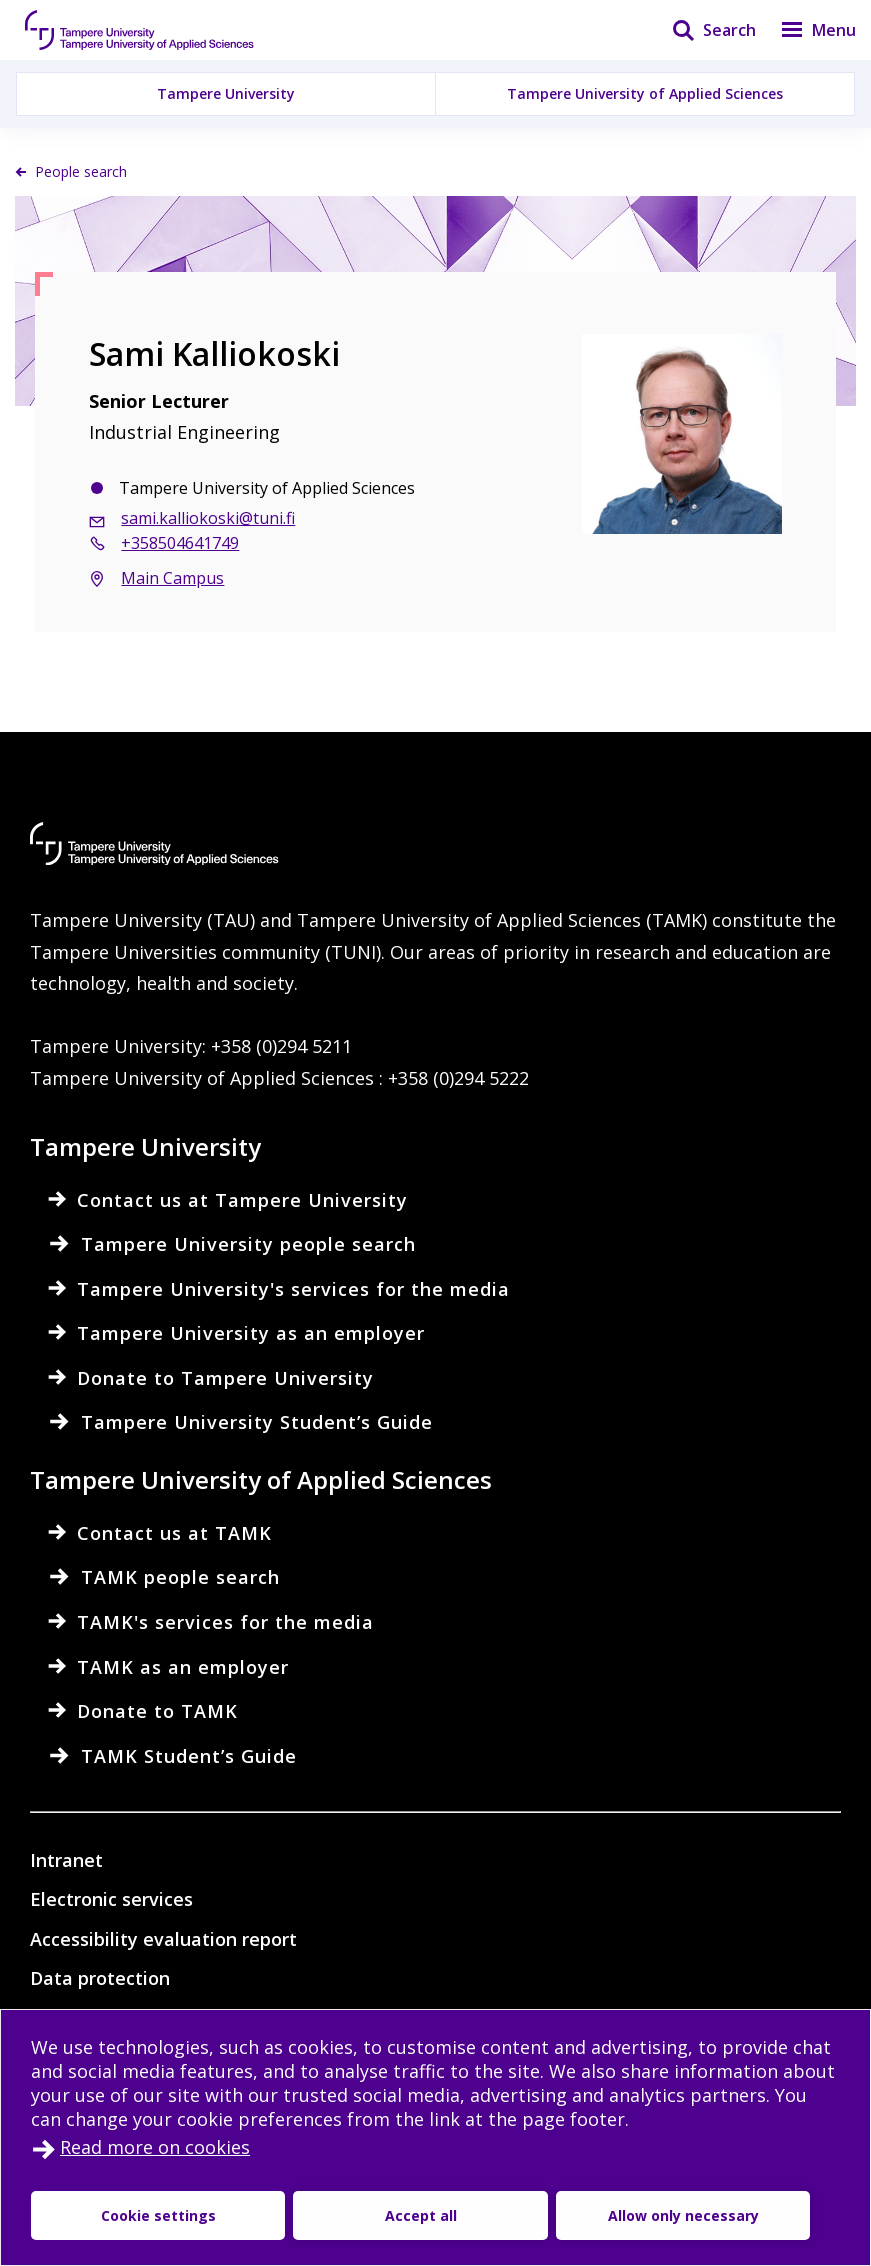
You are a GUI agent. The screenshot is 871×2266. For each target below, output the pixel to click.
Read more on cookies (155, 2147)
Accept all (320, 2215)
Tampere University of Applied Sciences (645, 93)
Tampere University (226, 93)
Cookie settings (124, 2215)
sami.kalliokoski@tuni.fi (208, 518)
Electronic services (111, 1899)
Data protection (100, 1978)
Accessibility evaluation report (163, 1939)
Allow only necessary (518, 2215)
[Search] (701, 30)
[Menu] (806, 30)
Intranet (66, 1860)
